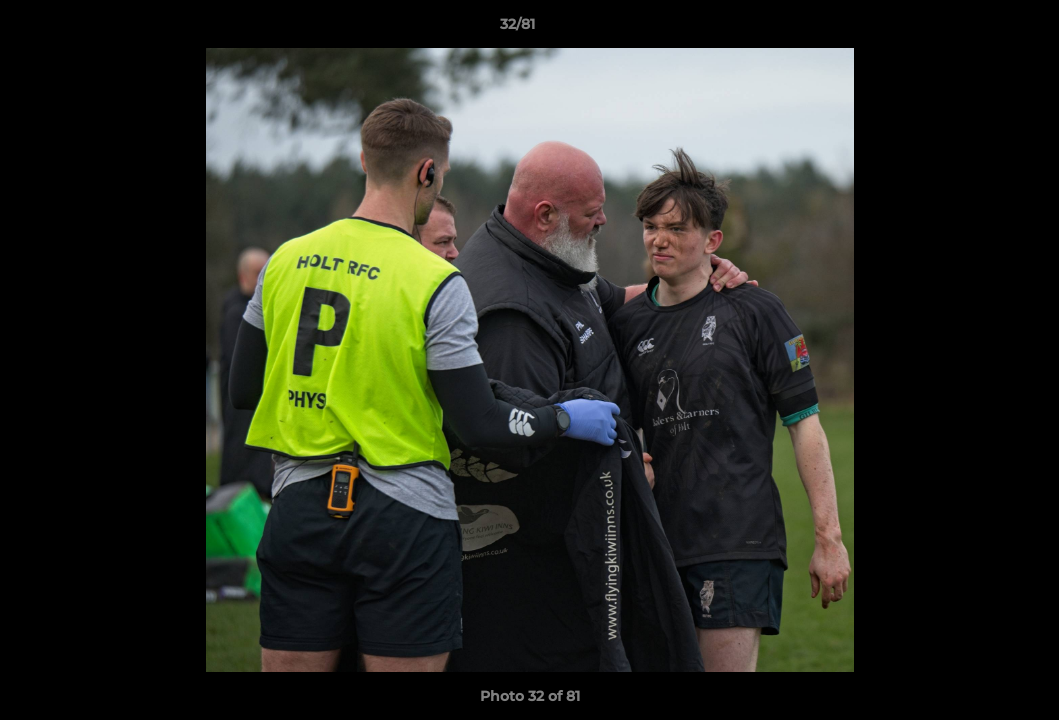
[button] (975, 29)
